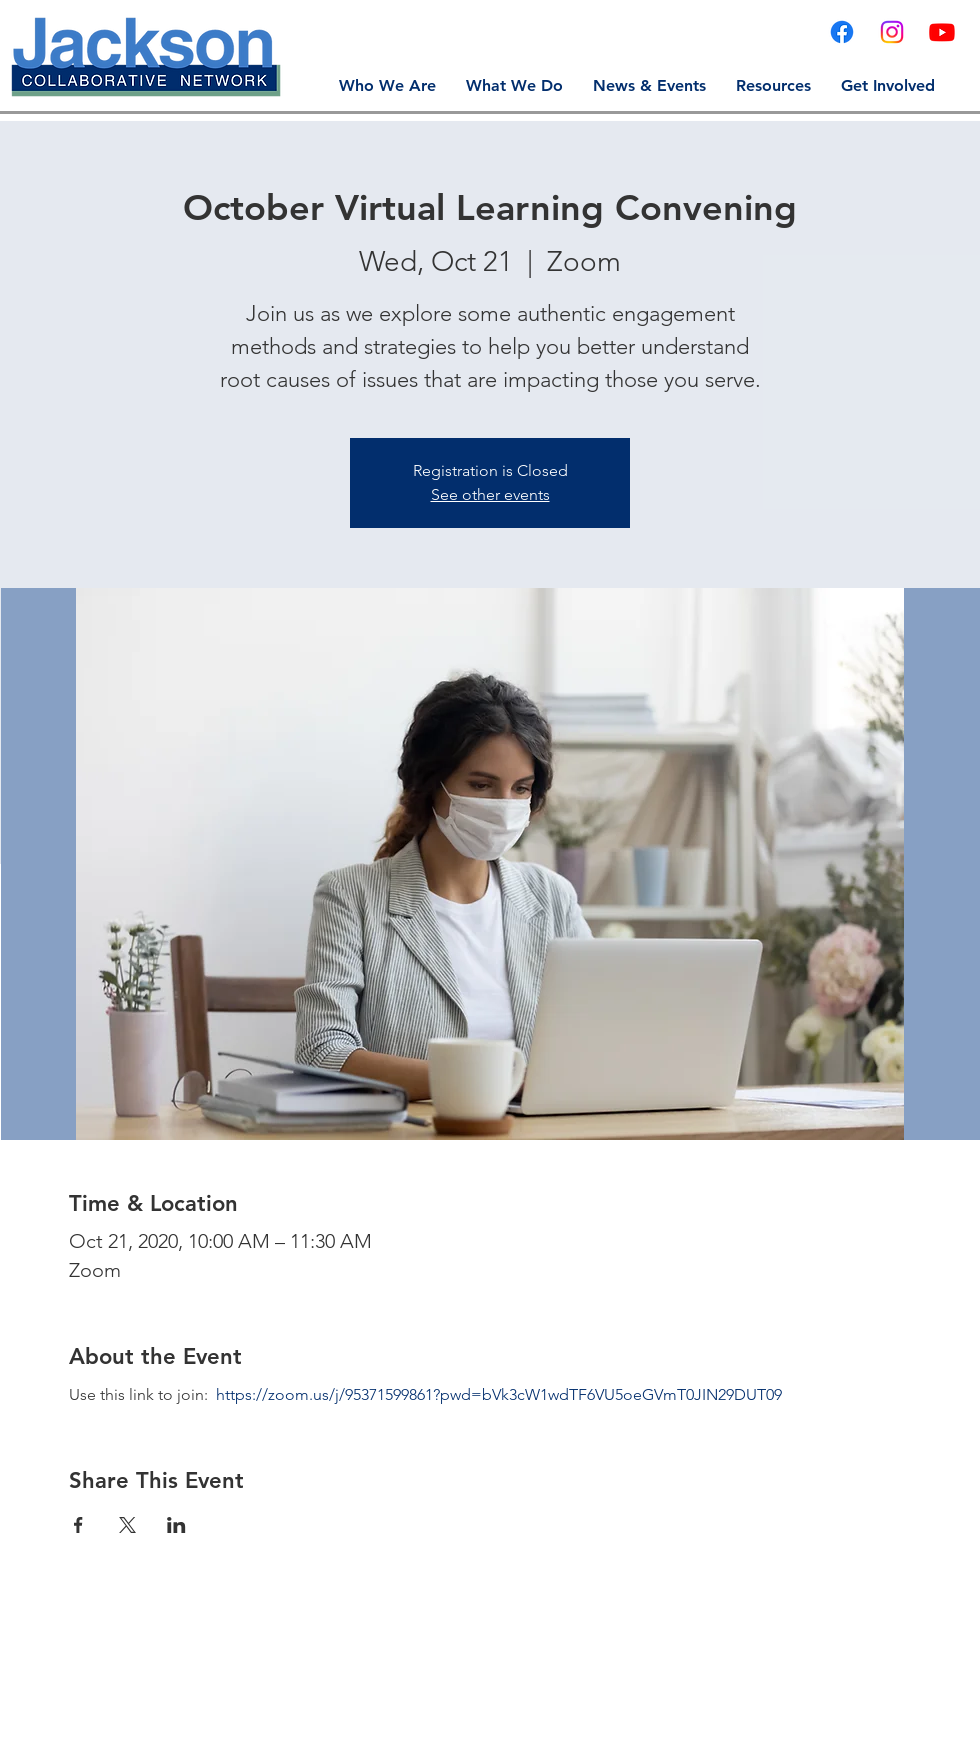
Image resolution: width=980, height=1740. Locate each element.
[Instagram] (892, 32)
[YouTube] (942, 32)
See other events (490, 494)
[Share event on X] (127, 1525)
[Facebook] (842, 32)
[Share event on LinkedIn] (176, 1525)
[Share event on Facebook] (78, 1525)
